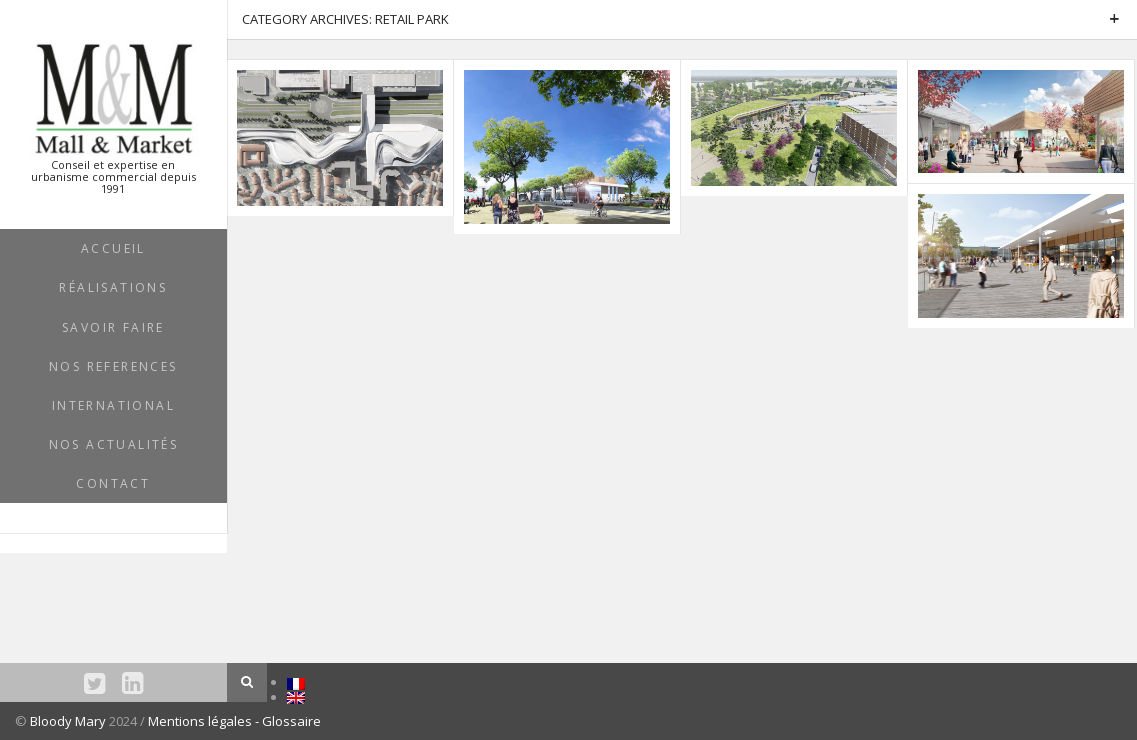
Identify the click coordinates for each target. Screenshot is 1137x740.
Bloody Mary (68, 721)
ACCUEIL (113, 248)
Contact (113, 483)
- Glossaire (288, 721)
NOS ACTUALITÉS (114, 444)
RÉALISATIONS (113, 287)
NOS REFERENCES (113, 366)
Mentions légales (201, 721)
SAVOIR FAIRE (113, 327)
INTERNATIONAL (113, 405)
